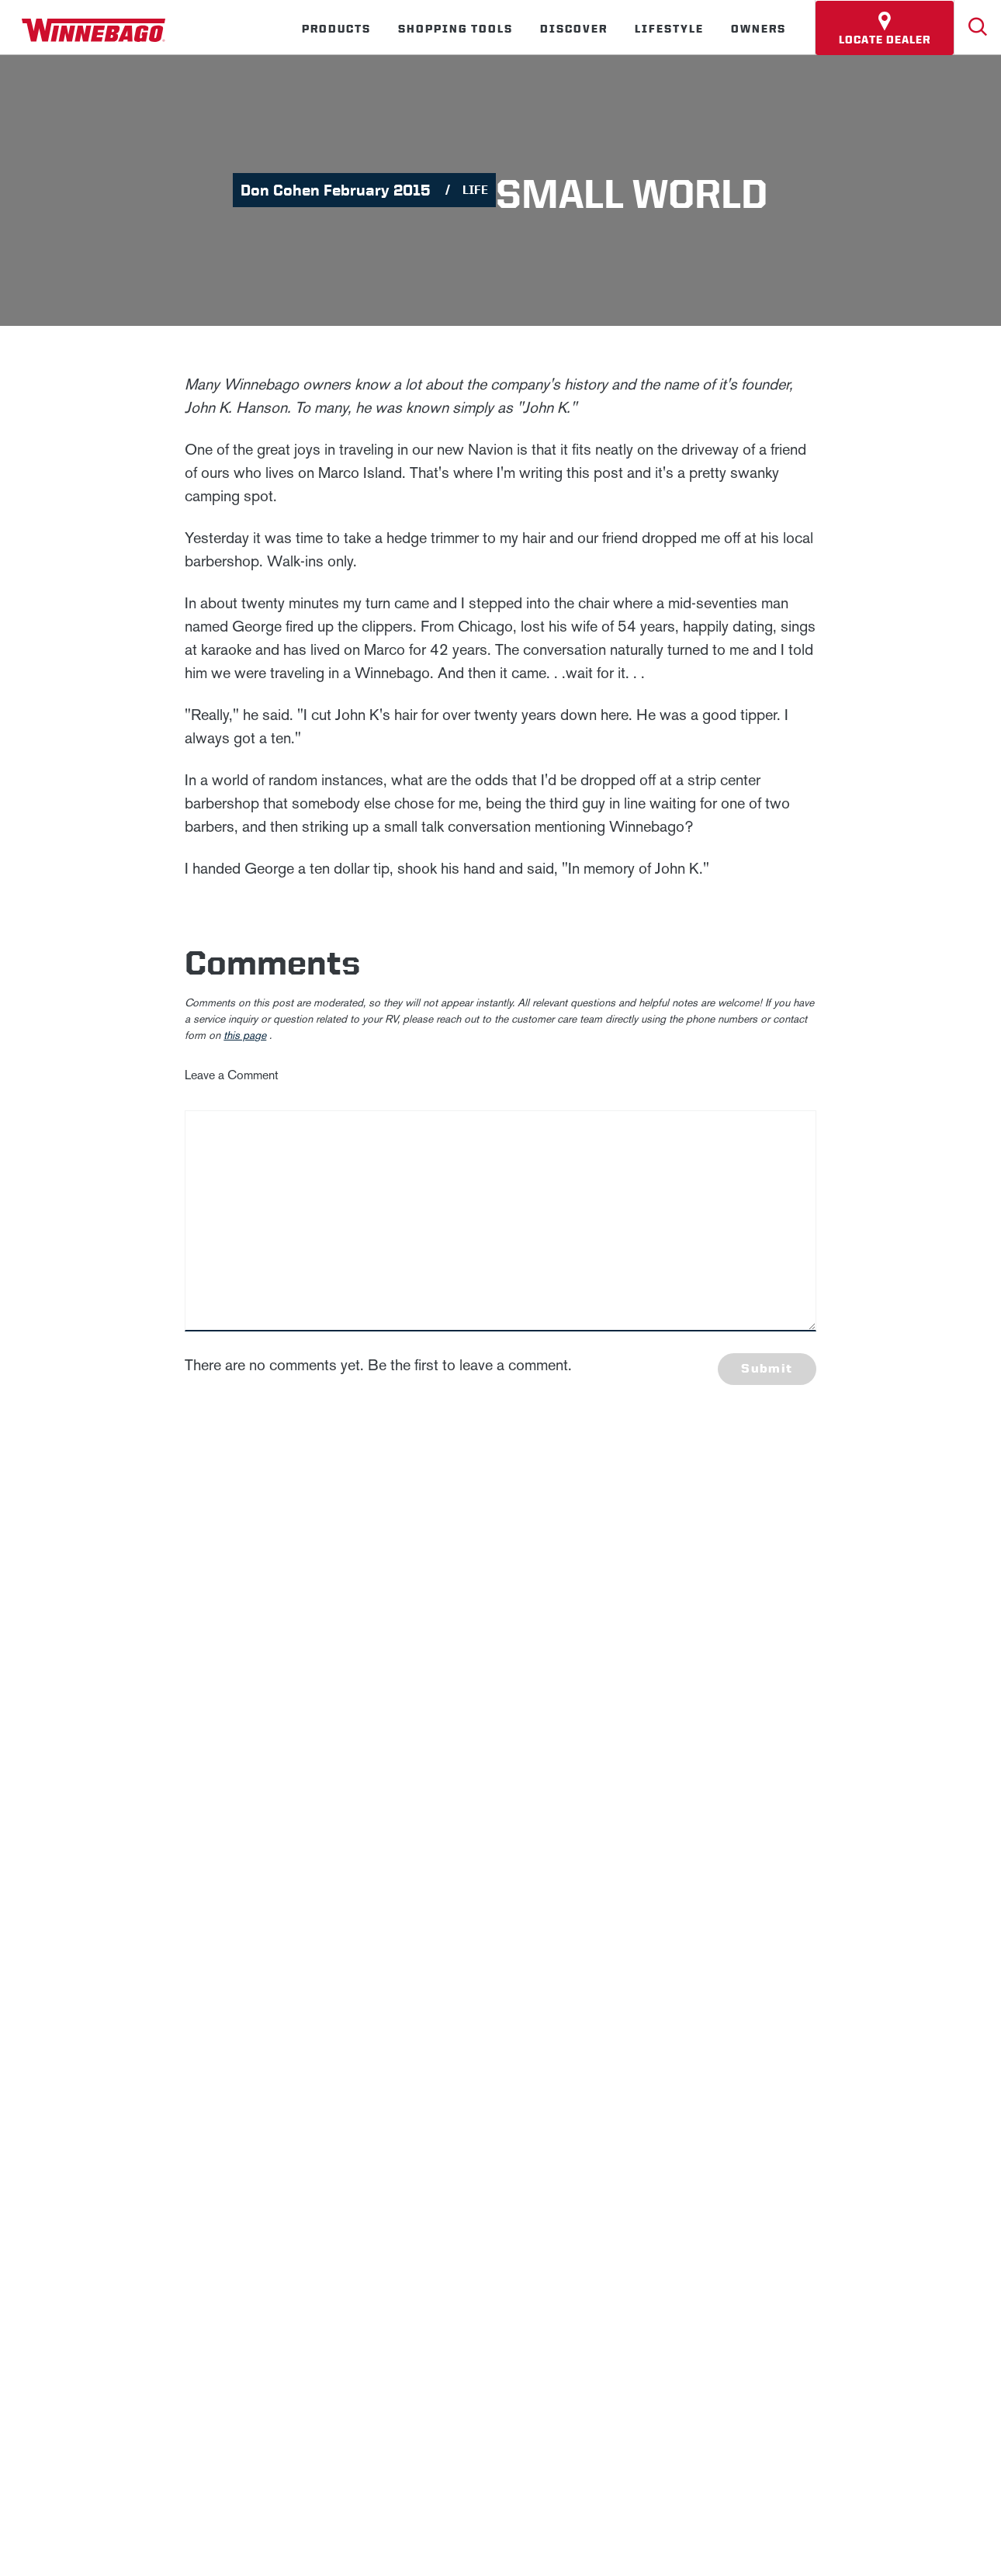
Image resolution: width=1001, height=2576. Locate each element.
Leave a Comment (232, 1075)
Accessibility (312, 1889)
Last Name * (787, 1588)
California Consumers (746, 1889)
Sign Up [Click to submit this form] (790, 1688)
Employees (388, 1835)
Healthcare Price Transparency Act (565, 1889)
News (197, 1835)
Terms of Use (871, 1889)
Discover (574, 29)
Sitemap (223, 1889)
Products (336, 29)
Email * (773, 1638)
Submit (766, 1368)
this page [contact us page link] (244, 1035)
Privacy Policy (486, 1640)
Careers (279, 1835)
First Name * (787, 1539)
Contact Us (409, 1889)
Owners (758, 29)
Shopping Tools (455, 29)
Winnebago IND (83, 1835)
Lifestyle (669, 29)
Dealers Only (518, 1835)
